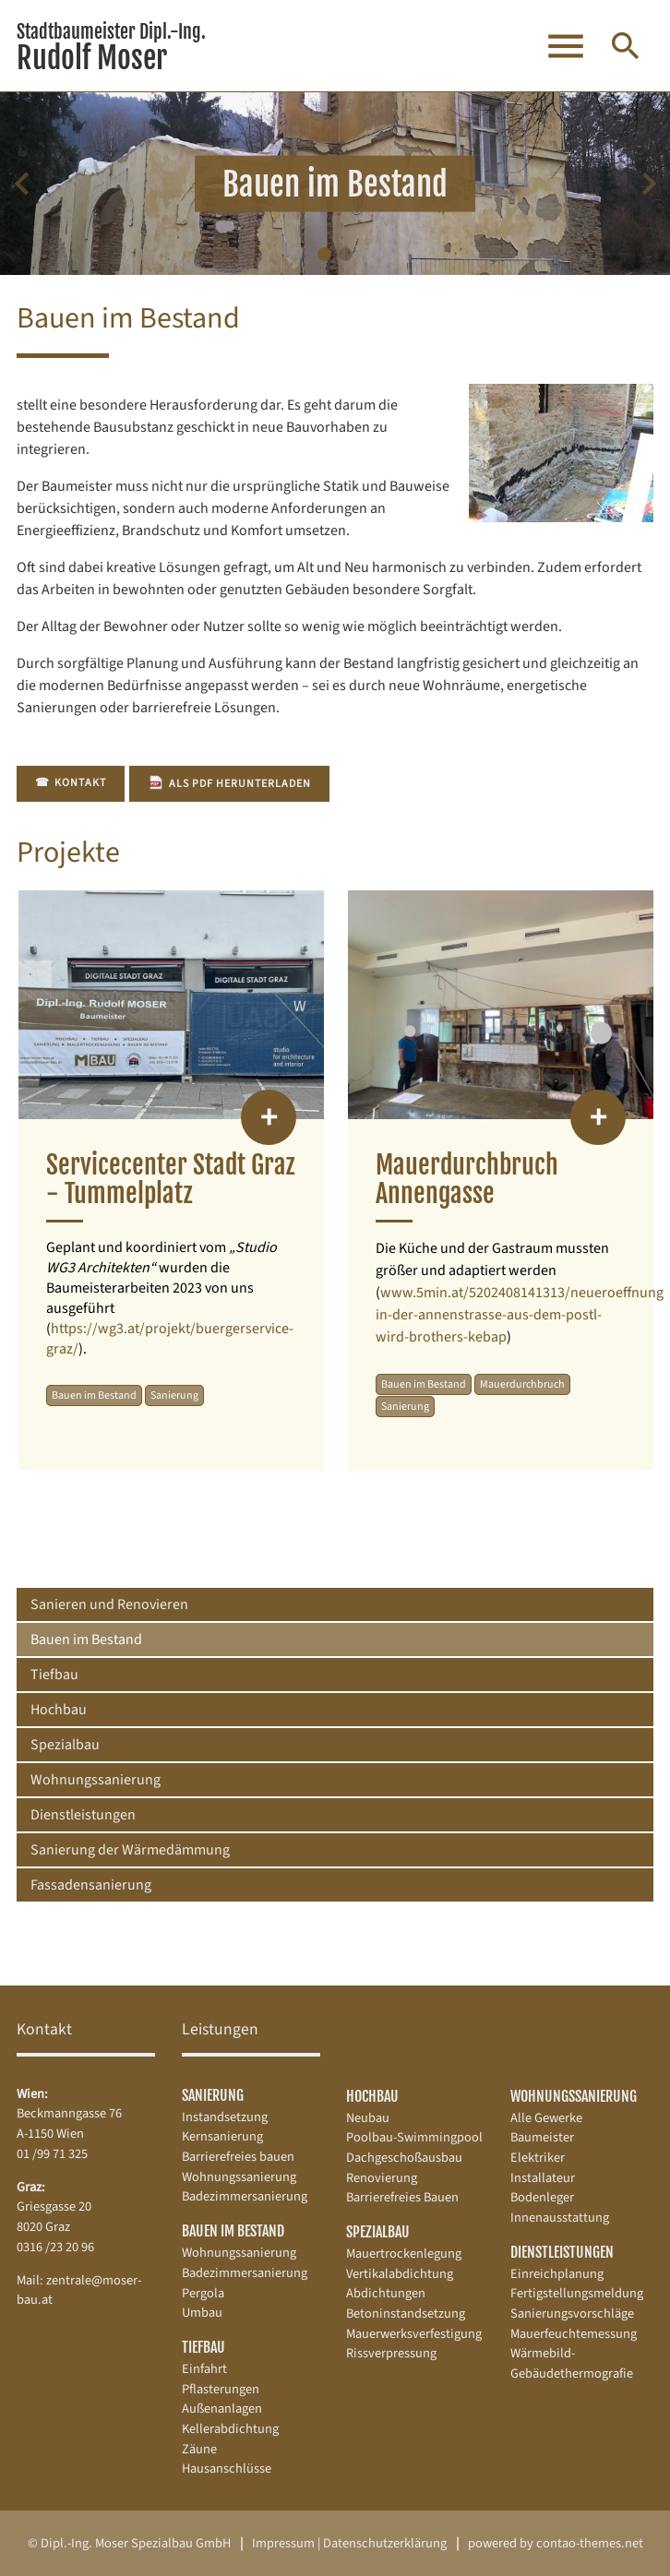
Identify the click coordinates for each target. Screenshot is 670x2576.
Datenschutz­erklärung (385, 2543)
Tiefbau (54, 1674)
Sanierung (213, 2095)
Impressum (283, 2543)
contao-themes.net (589, 2543)
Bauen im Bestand (86, 1639)
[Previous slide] (21, 183)
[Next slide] (648, 183)
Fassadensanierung (90, 1885)
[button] (324, 254)
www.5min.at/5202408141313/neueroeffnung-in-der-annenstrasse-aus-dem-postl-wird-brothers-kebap (522, 1314)
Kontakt (70, 783)
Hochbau (58, 1709)
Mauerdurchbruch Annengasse (467, 1179)
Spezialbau (65, 1745)
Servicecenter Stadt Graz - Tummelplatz (170, 1179)
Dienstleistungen (83, 1815)
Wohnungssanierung (95, 1780)
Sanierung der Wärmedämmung (130, 1850)
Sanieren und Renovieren (109, 1604)
